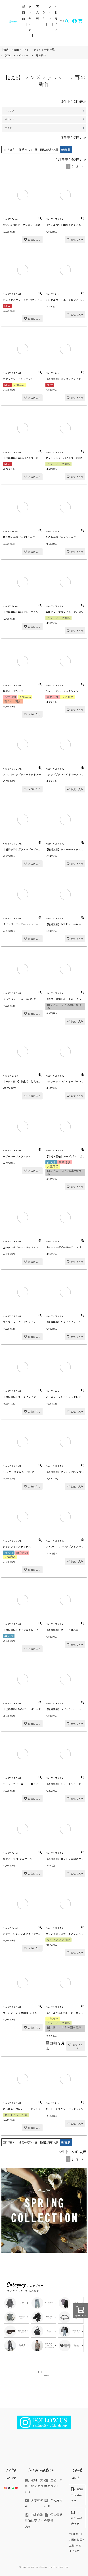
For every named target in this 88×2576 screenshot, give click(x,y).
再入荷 (37, 12)
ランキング (29, 18)
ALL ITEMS (41, 2375)
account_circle (72, 21)
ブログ (50, 12)
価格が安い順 (27, 149)
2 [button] (73, 166)
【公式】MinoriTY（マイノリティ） (21, 49)
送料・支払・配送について (34, 2486)
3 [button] (77, 166)
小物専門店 (56, 18)
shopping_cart (78, 21)
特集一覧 (49, 49)
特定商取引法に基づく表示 (34, 2520)
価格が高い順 (49, 149)
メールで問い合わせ (77, 2518)
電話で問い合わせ (77, 2495)
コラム (43, 12)
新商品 (23, 12)
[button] (83, 167)
